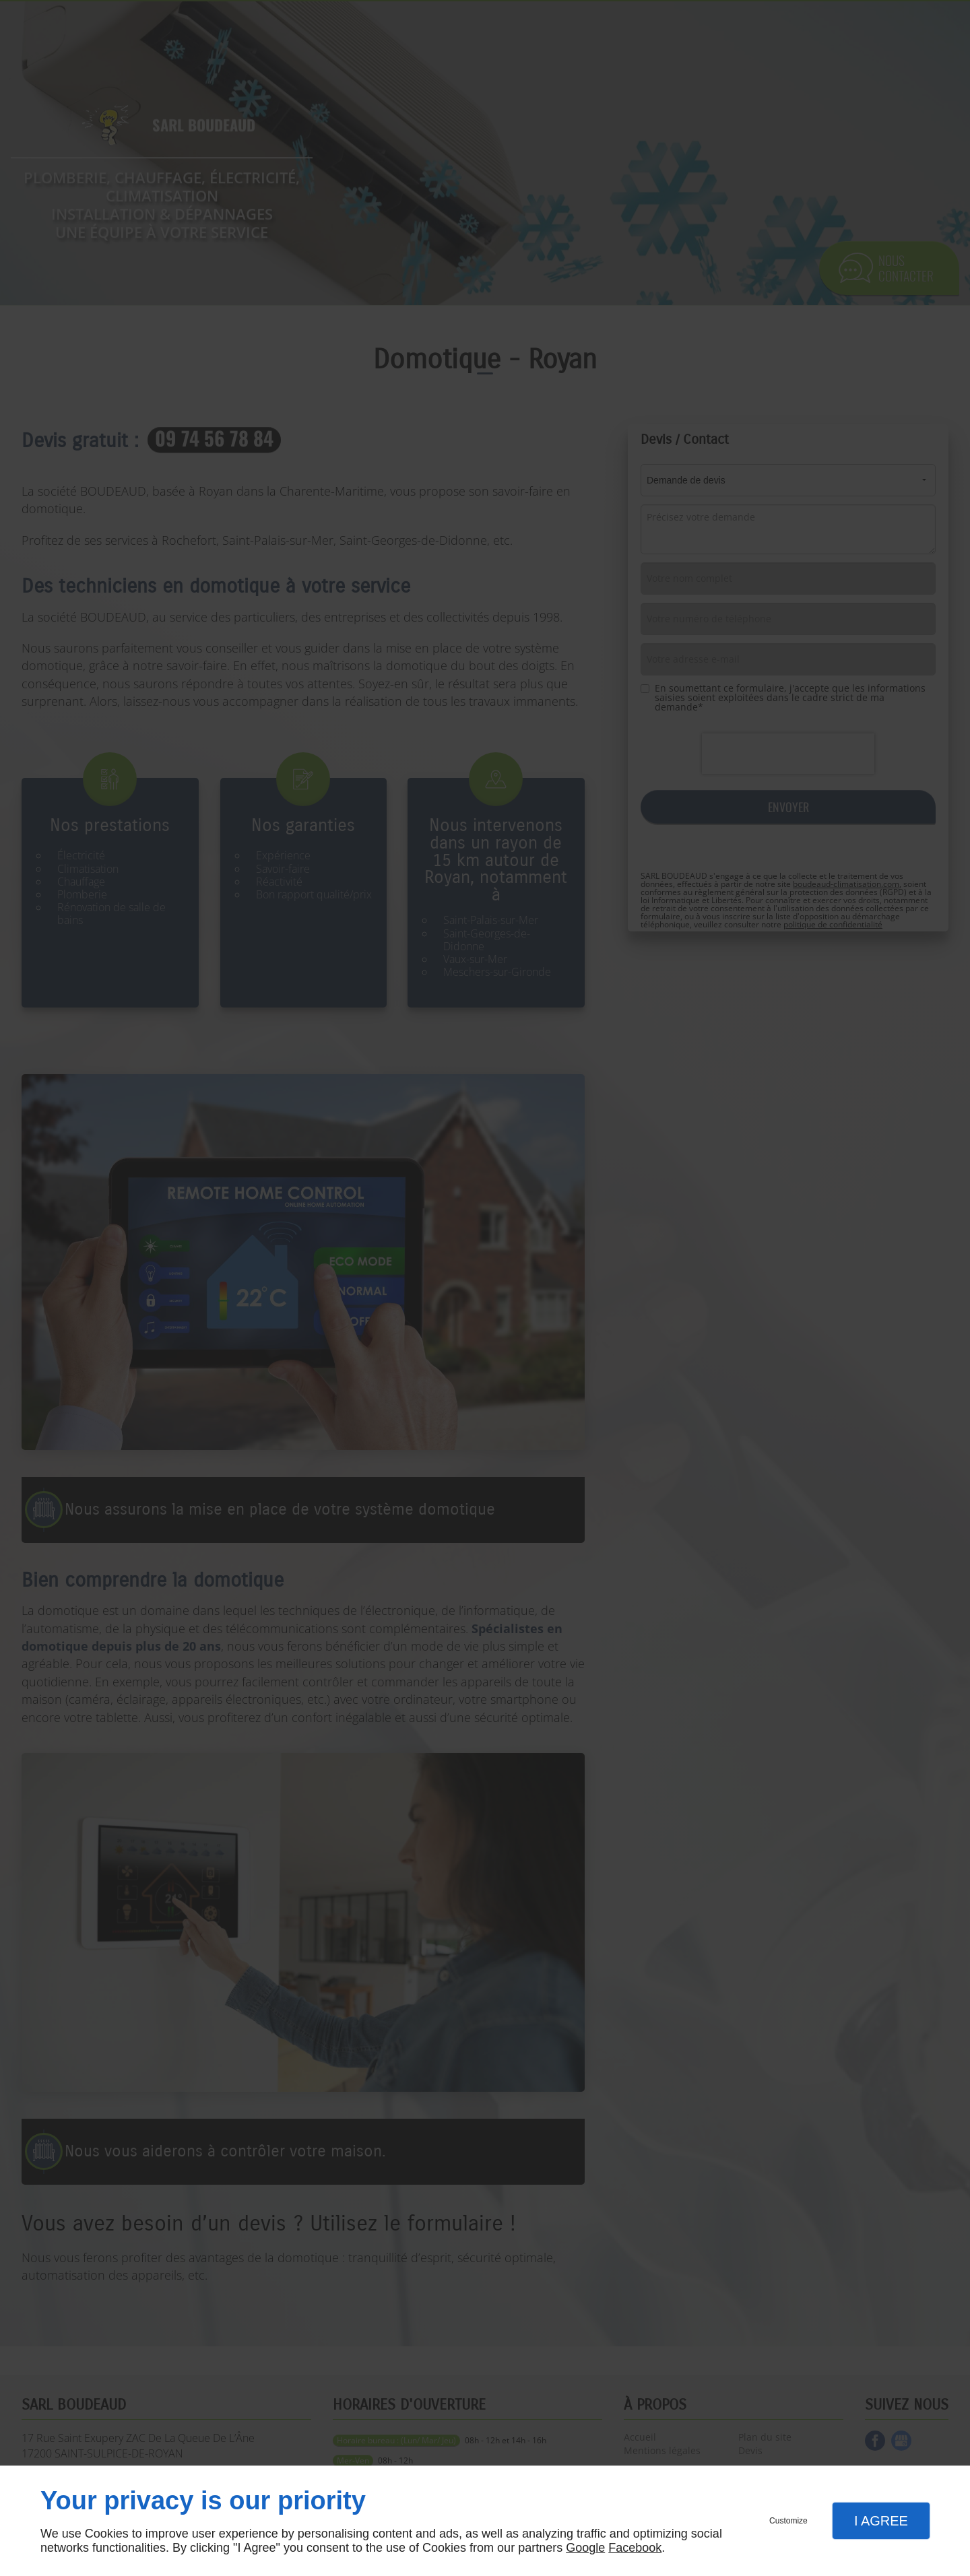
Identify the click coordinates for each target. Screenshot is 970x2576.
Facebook (634, 2547)
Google (585, 2547)
